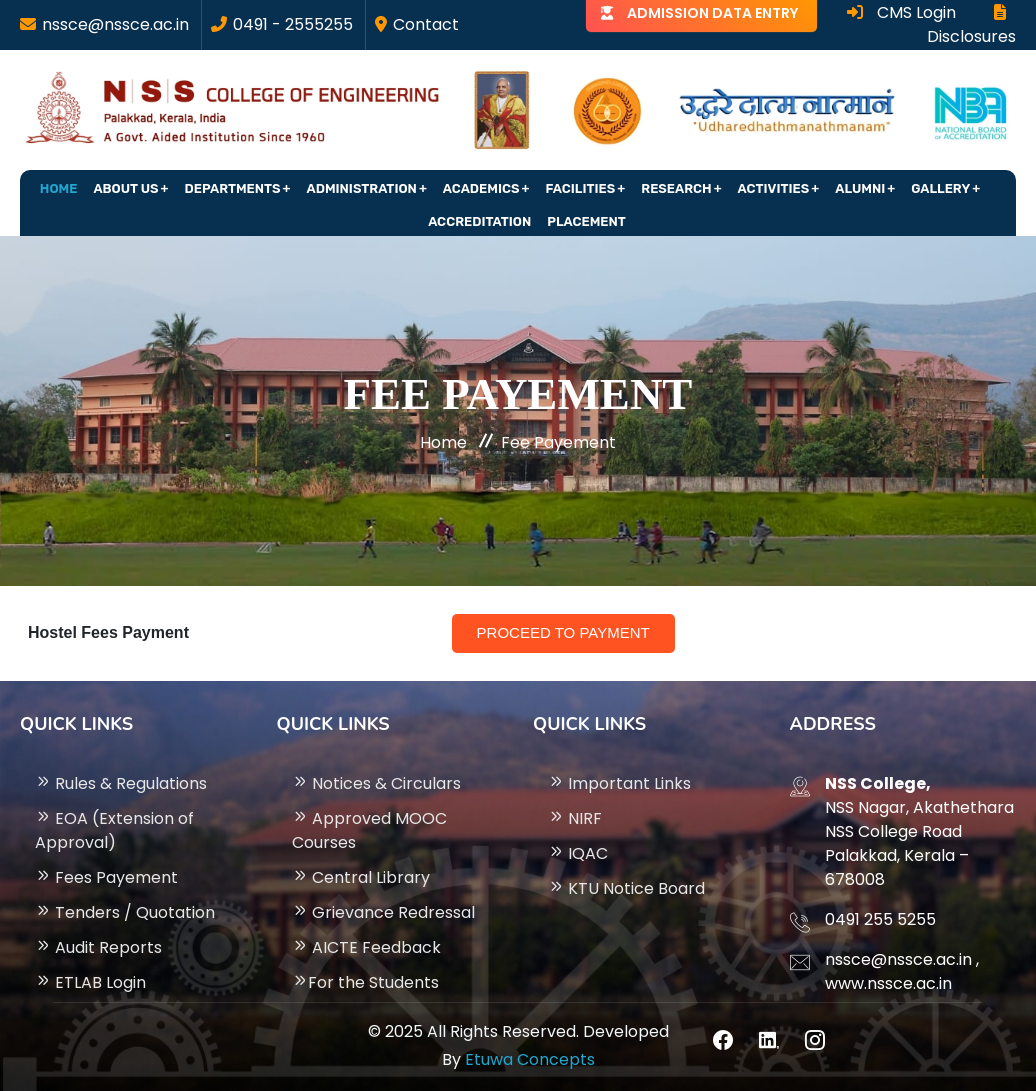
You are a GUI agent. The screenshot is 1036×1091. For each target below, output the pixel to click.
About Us (125, 188)
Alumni (860, 188)
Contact (426, 24)
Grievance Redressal (383, 912)
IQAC (578, 853)
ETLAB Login (90, 982)
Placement (586, 221)
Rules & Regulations (121, 783)
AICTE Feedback (366, 947)
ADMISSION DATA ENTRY (712, 13)
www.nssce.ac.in (888, 983)
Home (59, 188)
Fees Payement (106, 877)
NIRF (575, 818)
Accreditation (479, 221)
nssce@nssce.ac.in (115, 24)
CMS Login (901, 12)
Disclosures (971, 26)
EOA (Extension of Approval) (114, 830)
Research (676, 188)
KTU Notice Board (626, 888)
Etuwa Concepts (530, 1059)
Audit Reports (98, 947)
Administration (362, 188)
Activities (774, 188)
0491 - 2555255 (293, 24)
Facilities (580, 188)
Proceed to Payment (563, 632)
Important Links (619, 783)
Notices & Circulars (376, 783)
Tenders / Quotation (125, 912)
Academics (481, 188)
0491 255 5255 (880, 919)
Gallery (940, 188)
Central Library (361, 877)
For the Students (365, 982)
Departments (233, 188)
